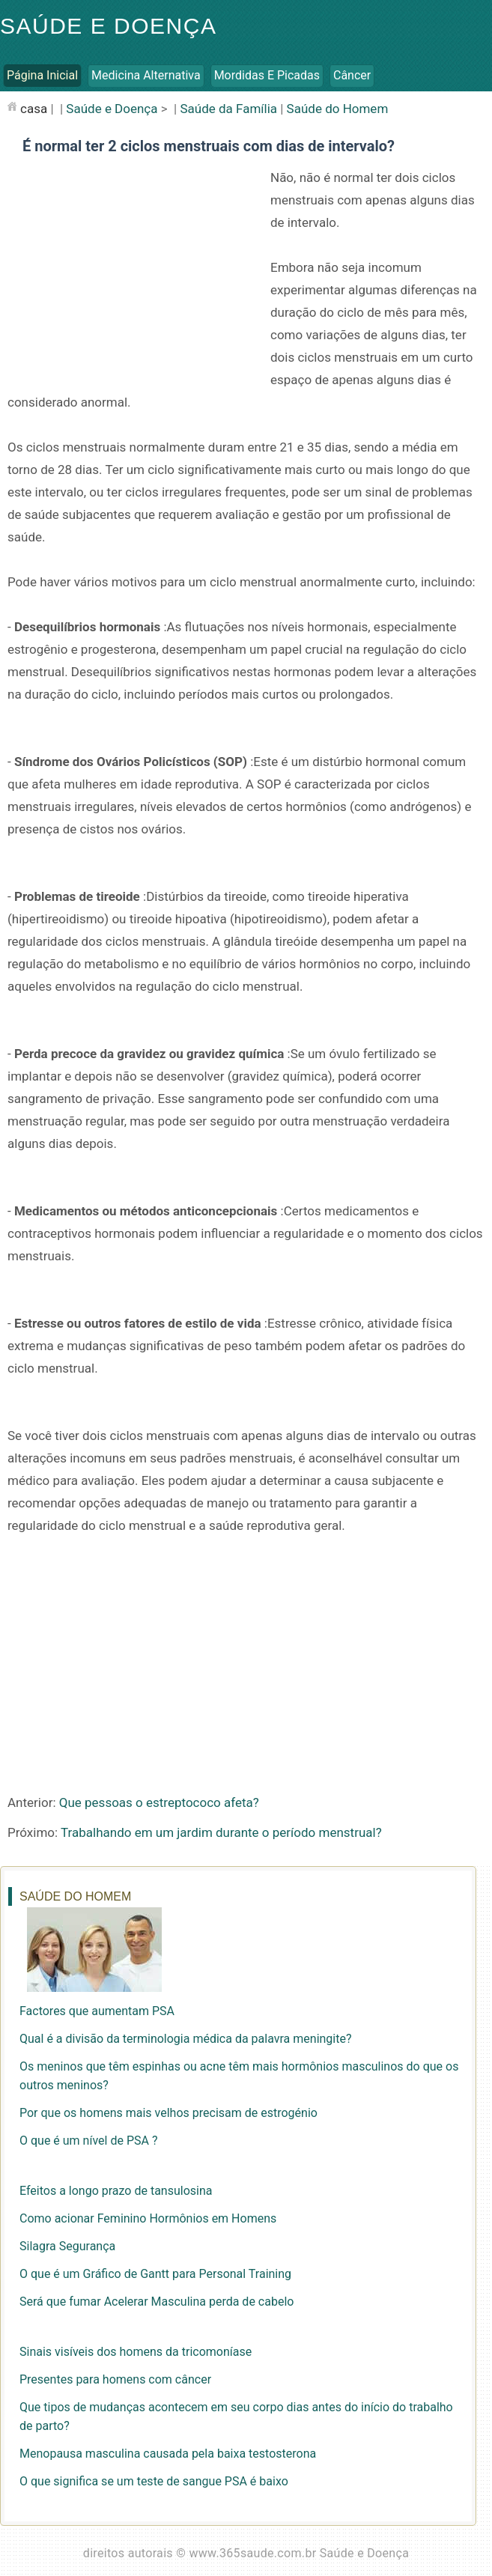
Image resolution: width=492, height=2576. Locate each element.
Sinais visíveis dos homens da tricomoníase (135, 2352)
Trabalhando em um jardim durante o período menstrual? (221, 1832)
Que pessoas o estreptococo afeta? (159, 1802)
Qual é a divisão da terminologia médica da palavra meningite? (185, 2039)
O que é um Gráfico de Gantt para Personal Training (155, 2274)
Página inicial (42, 75)
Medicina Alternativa (146, 75)
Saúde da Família (228, 108)
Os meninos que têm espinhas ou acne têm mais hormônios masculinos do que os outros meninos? (238, 2075)
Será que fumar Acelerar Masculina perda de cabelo (156, 2301)
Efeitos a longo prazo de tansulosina (115, 2191)
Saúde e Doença (108, 25)
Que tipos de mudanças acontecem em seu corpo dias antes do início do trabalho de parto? (236, 2416)
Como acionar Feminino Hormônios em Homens (147, 2218)
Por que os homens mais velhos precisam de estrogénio (168, 2113)
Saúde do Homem (338, 108)
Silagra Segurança (67, 2246)
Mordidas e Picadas (267, 75)
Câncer (352, 75)
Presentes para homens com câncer (115, 2379)
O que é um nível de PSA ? (88, 2140)
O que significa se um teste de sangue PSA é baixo (153, 2481)
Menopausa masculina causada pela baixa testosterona (167, 2453)
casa (33, 108)
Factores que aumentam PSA (96, 2011)
